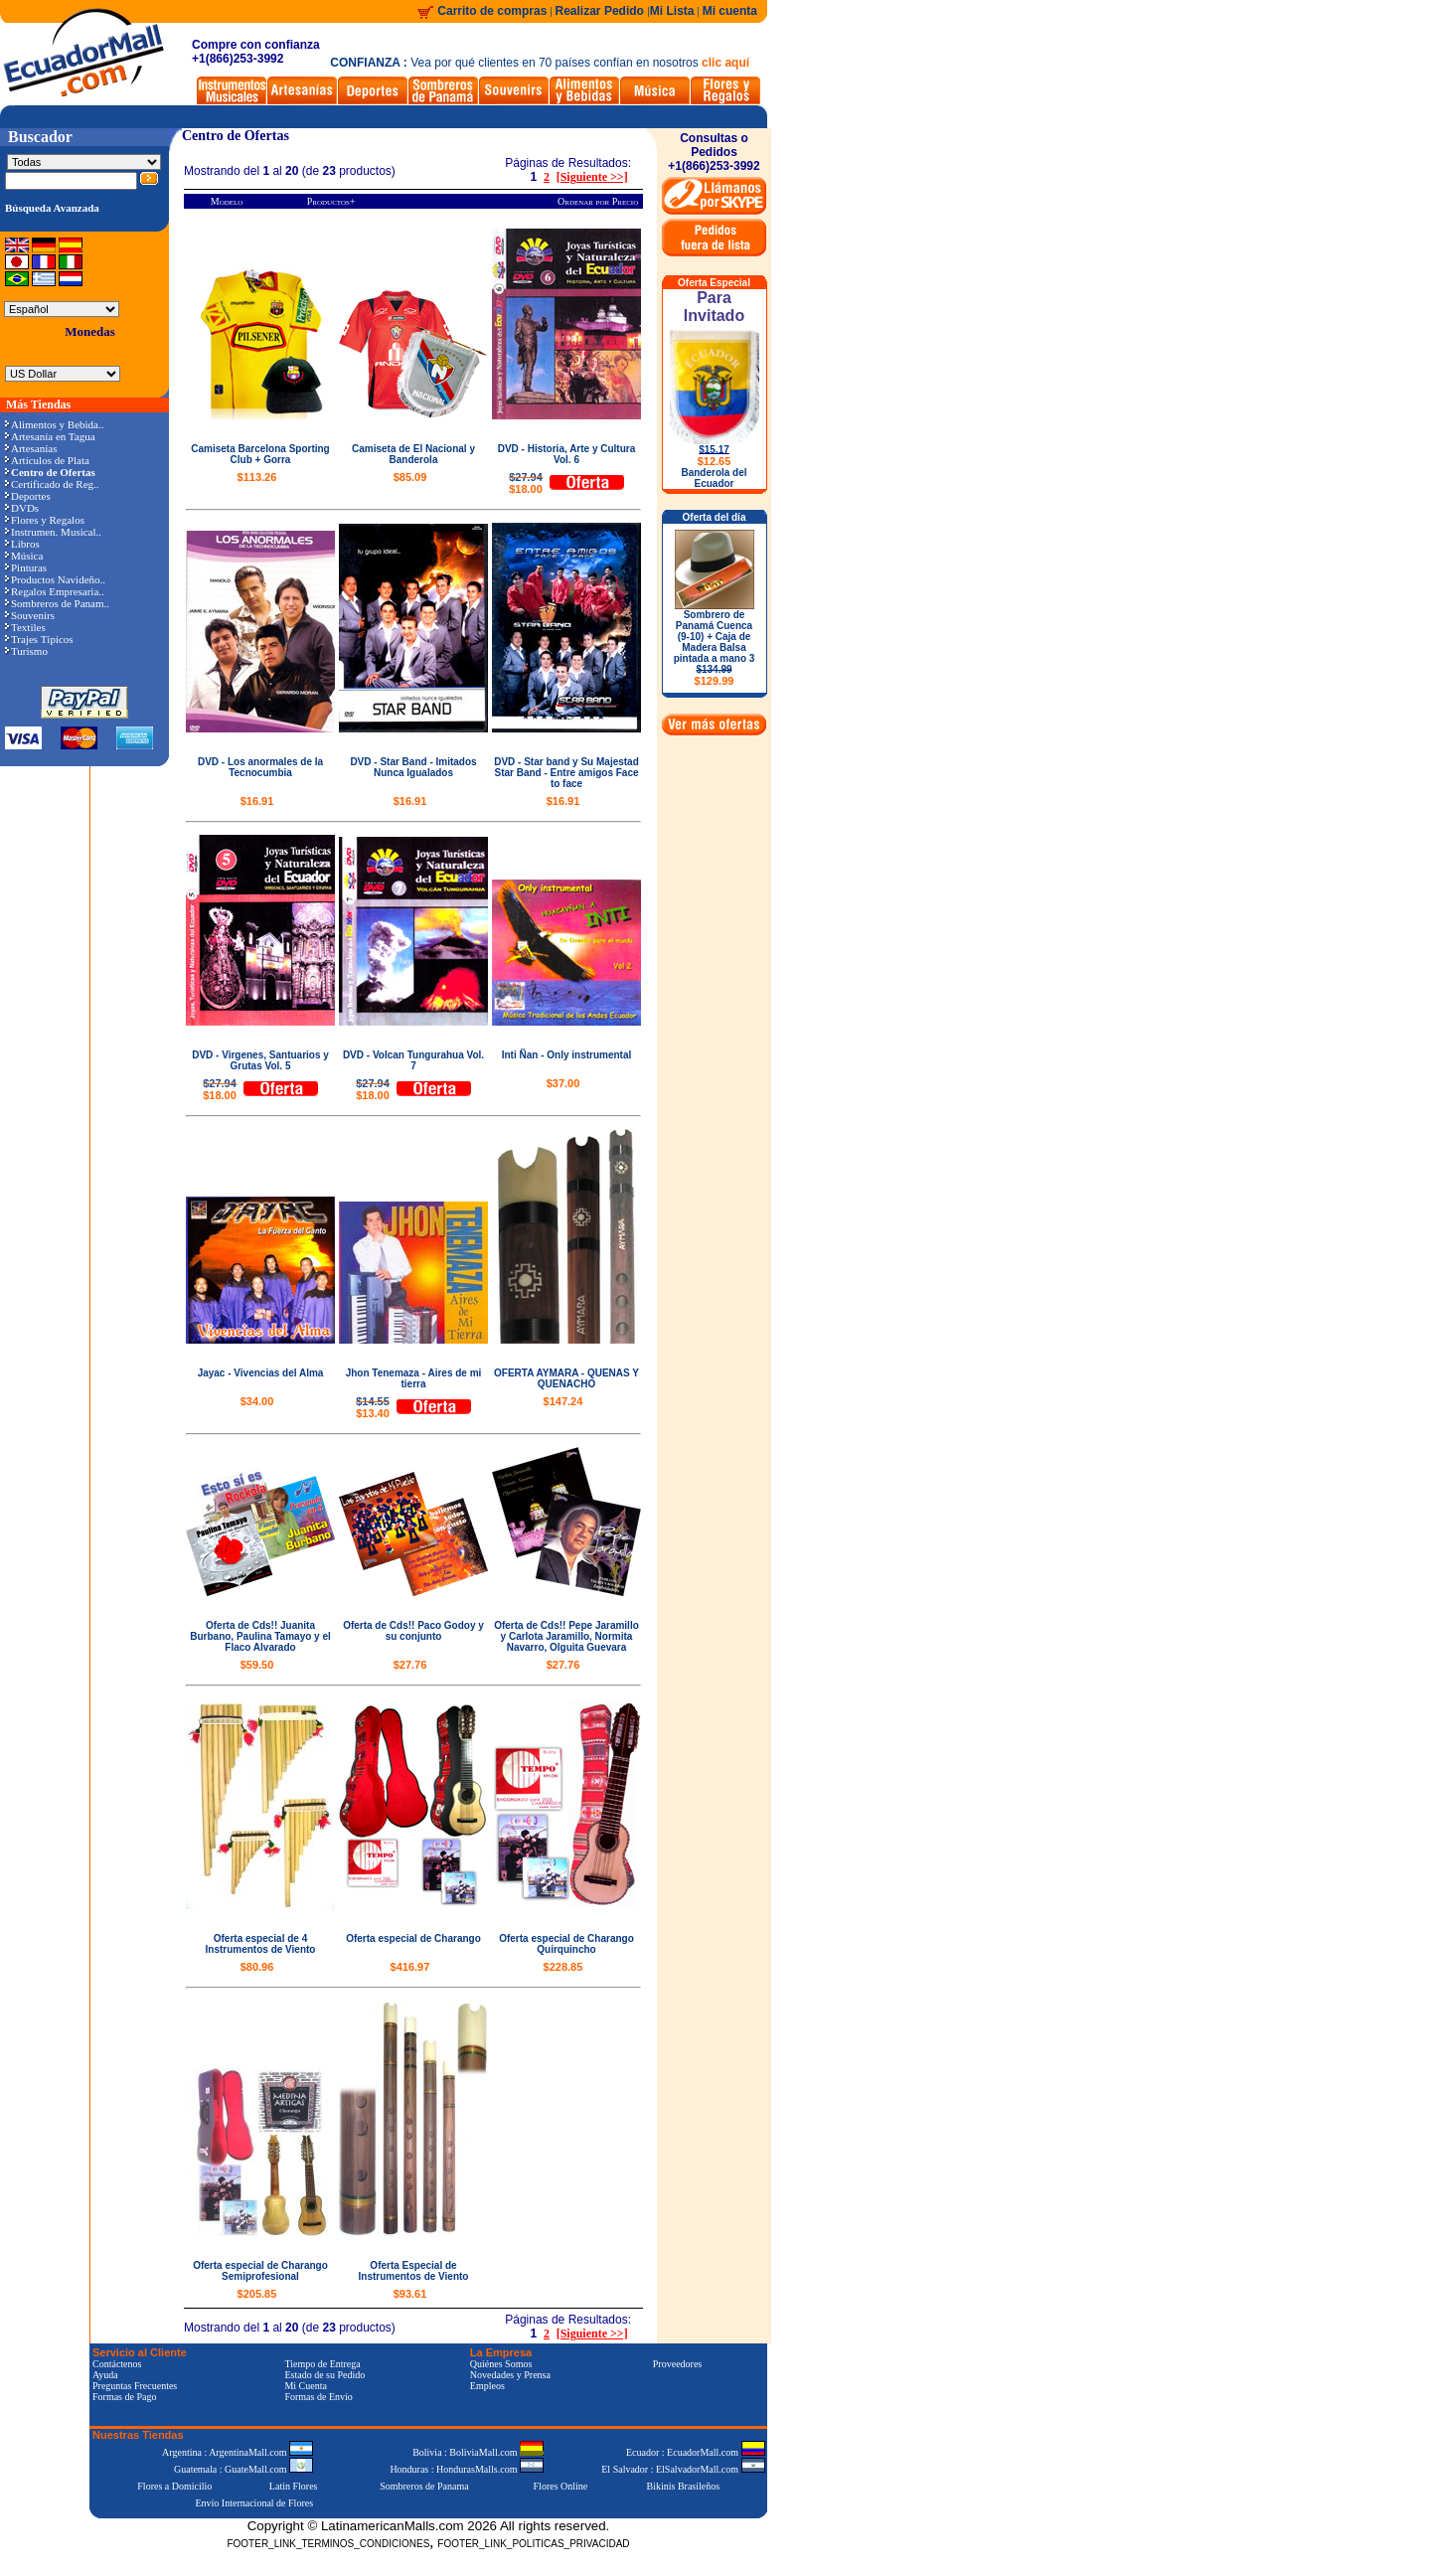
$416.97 (410, 1967)
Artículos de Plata (47, 460)
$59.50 (257, 1665)
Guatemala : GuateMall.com (243, 2469)
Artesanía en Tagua (50, 436)
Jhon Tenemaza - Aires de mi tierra (414, 1378)
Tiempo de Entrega (322, 2363)
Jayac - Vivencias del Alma (261, 1373)
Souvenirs (30, 615)
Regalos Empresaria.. (54, 591)
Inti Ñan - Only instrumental (567, 1054)
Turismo (26, 651)
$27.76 (410, 1665)
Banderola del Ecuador (713, 478)
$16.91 (257, 801)
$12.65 (714, 461)
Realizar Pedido (602, 11)
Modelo (227, 201)
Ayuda (105, 2374)
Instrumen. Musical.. (53, 532)
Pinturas (26, 567)
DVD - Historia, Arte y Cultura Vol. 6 (567, 454)
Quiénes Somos (501, 2363)
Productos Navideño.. (55, 579)
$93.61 (410, 2294)
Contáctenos (116, 2363)
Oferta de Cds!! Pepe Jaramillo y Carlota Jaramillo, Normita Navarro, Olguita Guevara (566, 1636)
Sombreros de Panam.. (57, 603)
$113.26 (257, 477)
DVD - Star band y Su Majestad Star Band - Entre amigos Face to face (566, 772)
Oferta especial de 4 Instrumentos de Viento (261, 1944)
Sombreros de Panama (424, 2486)
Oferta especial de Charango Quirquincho (566, 1944)
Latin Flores (293, 2486)
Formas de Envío (318, 2396)
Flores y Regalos (44, 520)
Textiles (25, 627)
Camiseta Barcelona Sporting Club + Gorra (260, 454)
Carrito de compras (492, 11)
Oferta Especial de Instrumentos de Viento (414, 2271)
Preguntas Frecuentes (134, 2385)
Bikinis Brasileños (683, 2486)
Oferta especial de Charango (413, 1938)
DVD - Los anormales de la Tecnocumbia (260, 767)
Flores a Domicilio (174, 2486)
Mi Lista (672, 11)
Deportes (28, 496)
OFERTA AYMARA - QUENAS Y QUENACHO (566, 1378)
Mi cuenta (730, 11)
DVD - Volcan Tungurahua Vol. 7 (413, 1060)
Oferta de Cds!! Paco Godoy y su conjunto (413, 1631)
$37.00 (563, 1083)
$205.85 (257, 2294)
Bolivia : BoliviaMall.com (478, 2452)
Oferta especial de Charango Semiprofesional (260, 2271)
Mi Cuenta (305, 2385)
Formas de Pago (124, 2396)
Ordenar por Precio (598, 201)
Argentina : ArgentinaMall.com (237, 2452)
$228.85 (563, 1967)
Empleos (487, 2385)
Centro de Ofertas (235, 135)
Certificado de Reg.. (52, 484)
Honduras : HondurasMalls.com (467, 2469)
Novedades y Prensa (510, 2374)
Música (24, 556)
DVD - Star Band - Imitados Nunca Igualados (413, 767)
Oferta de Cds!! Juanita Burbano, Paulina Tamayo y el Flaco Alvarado (260, 1636)
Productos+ (331, 201)
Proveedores (677, 2363)
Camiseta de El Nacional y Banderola (413, 454)
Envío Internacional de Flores (254, 2502)
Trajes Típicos (39, 639)
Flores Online (561, 2486)
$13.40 (373, 1407)
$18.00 (526, 483)
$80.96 (257, 1967)
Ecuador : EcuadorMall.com (695, 2452)
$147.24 (563, 1401)
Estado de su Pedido (324, 2374)
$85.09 (410, 477)
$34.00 (257, 1401)
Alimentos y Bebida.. (54, 424)
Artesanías (31, 448)
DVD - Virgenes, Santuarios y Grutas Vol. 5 (260, 1060)
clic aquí (725, 63)
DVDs (22, 508)
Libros (22, 544)
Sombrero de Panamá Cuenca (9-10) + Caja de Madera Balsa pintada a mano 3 (714, 648)
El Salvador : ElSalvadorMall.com (682, 2469)
